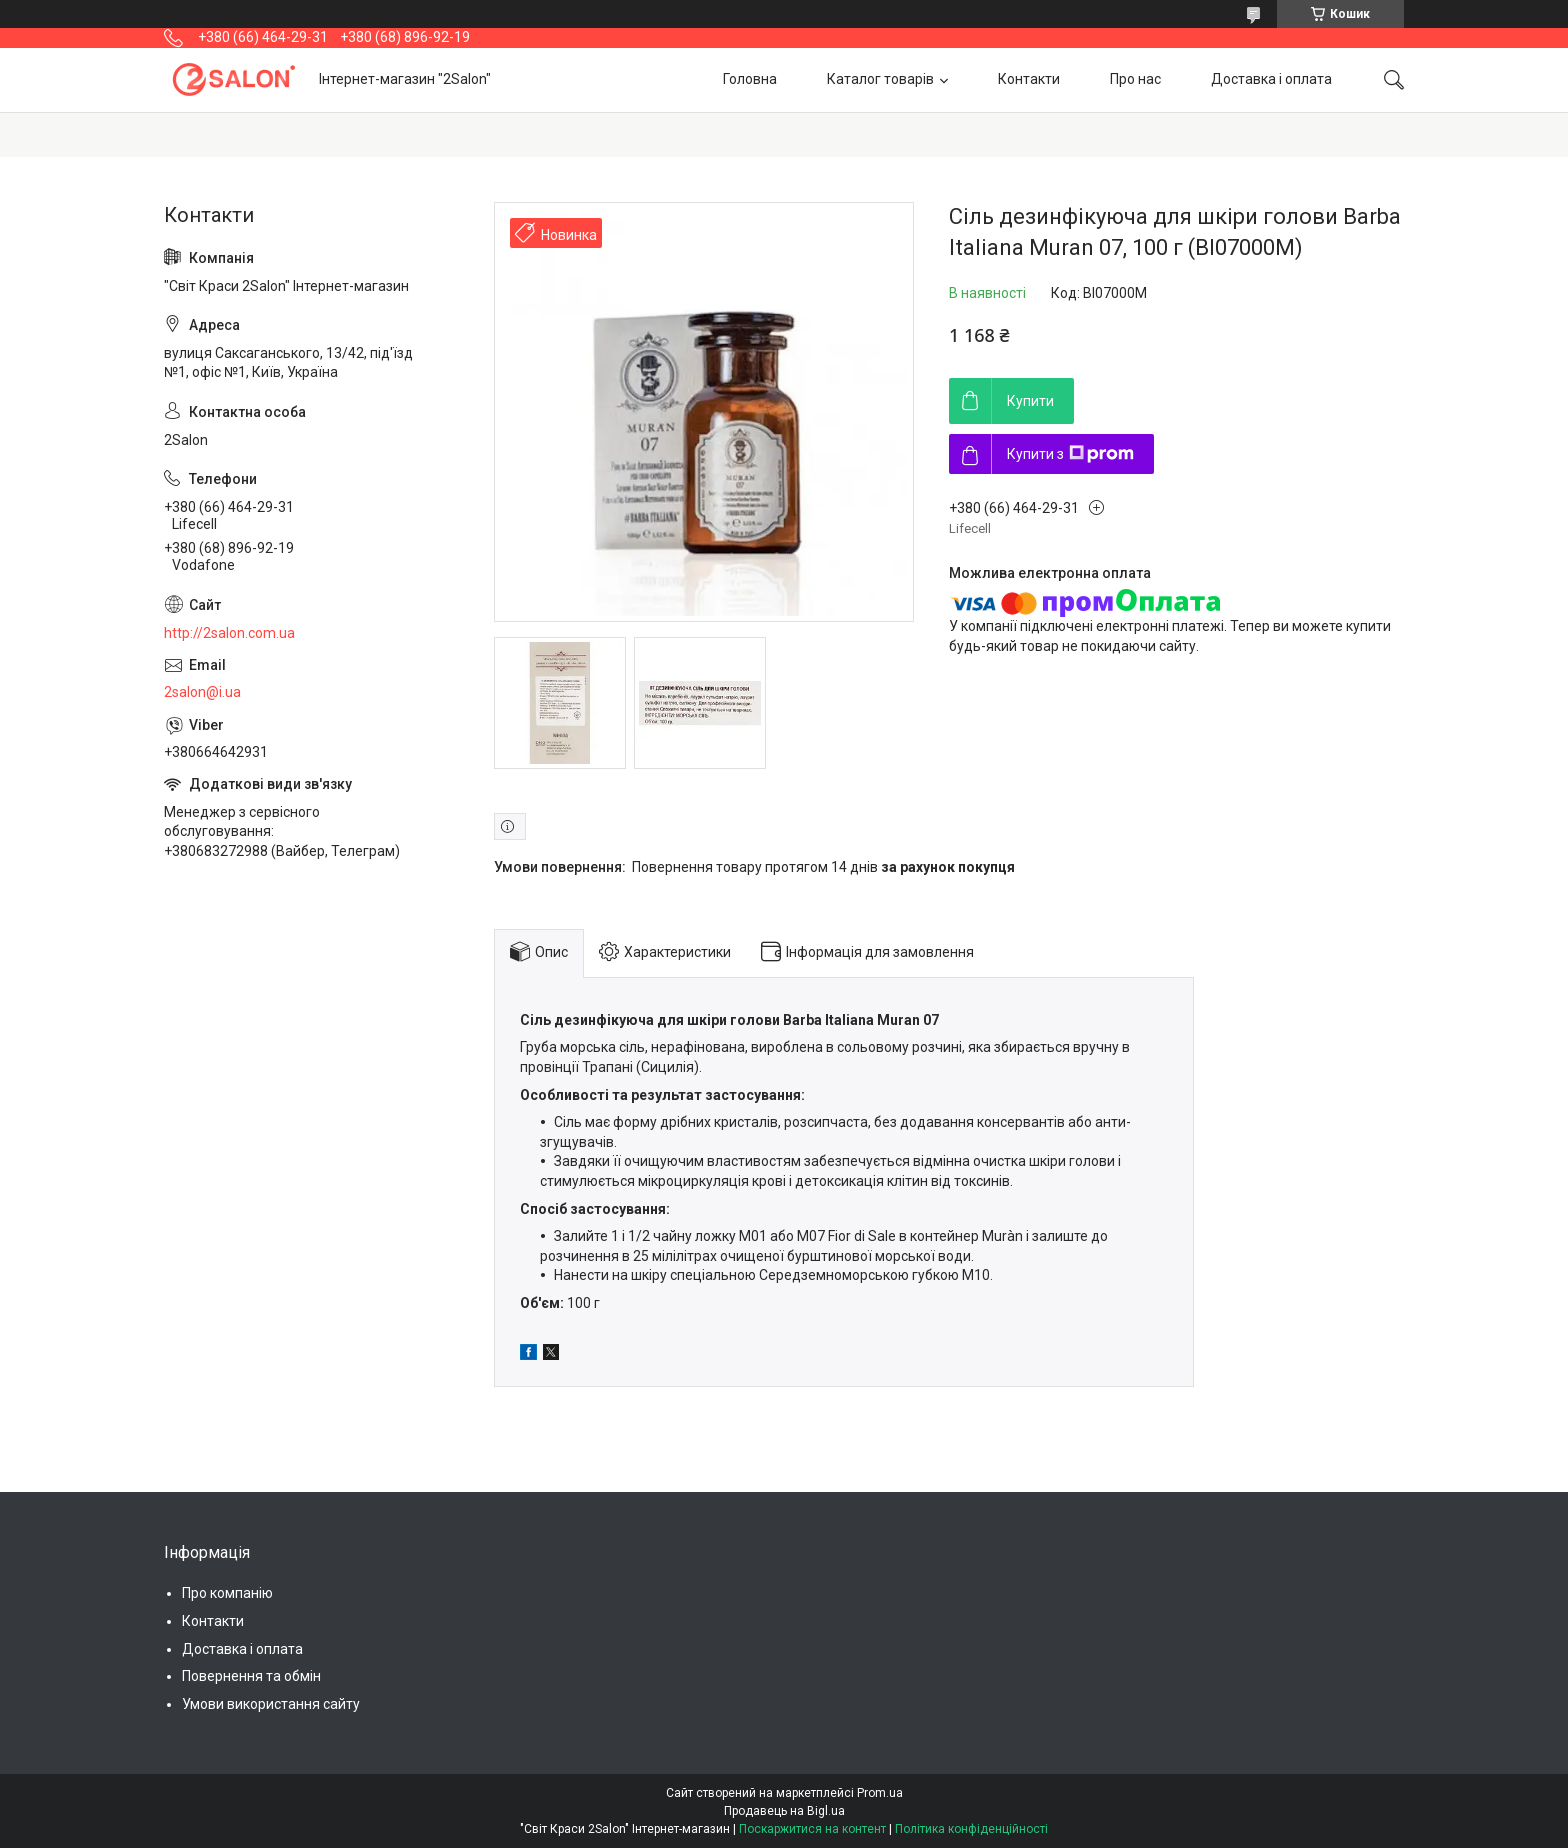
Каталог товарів (880, 79)
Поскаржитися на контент (812, 1829)
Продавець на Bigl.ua (784, 1811)
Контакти (1029, 79)
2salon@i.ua (202, 692)
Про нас (1135, 79)
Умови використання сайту (271, 1704)
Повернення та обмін (251, 1676)
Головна (750, 79)
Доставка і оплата (1271, 79)
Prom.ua (880, 1793)
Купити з (1070, 454)
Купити (1030, 401)
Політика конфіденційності (971, 1829)
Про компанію (227, 1593)
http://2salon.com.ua (229, 633)
